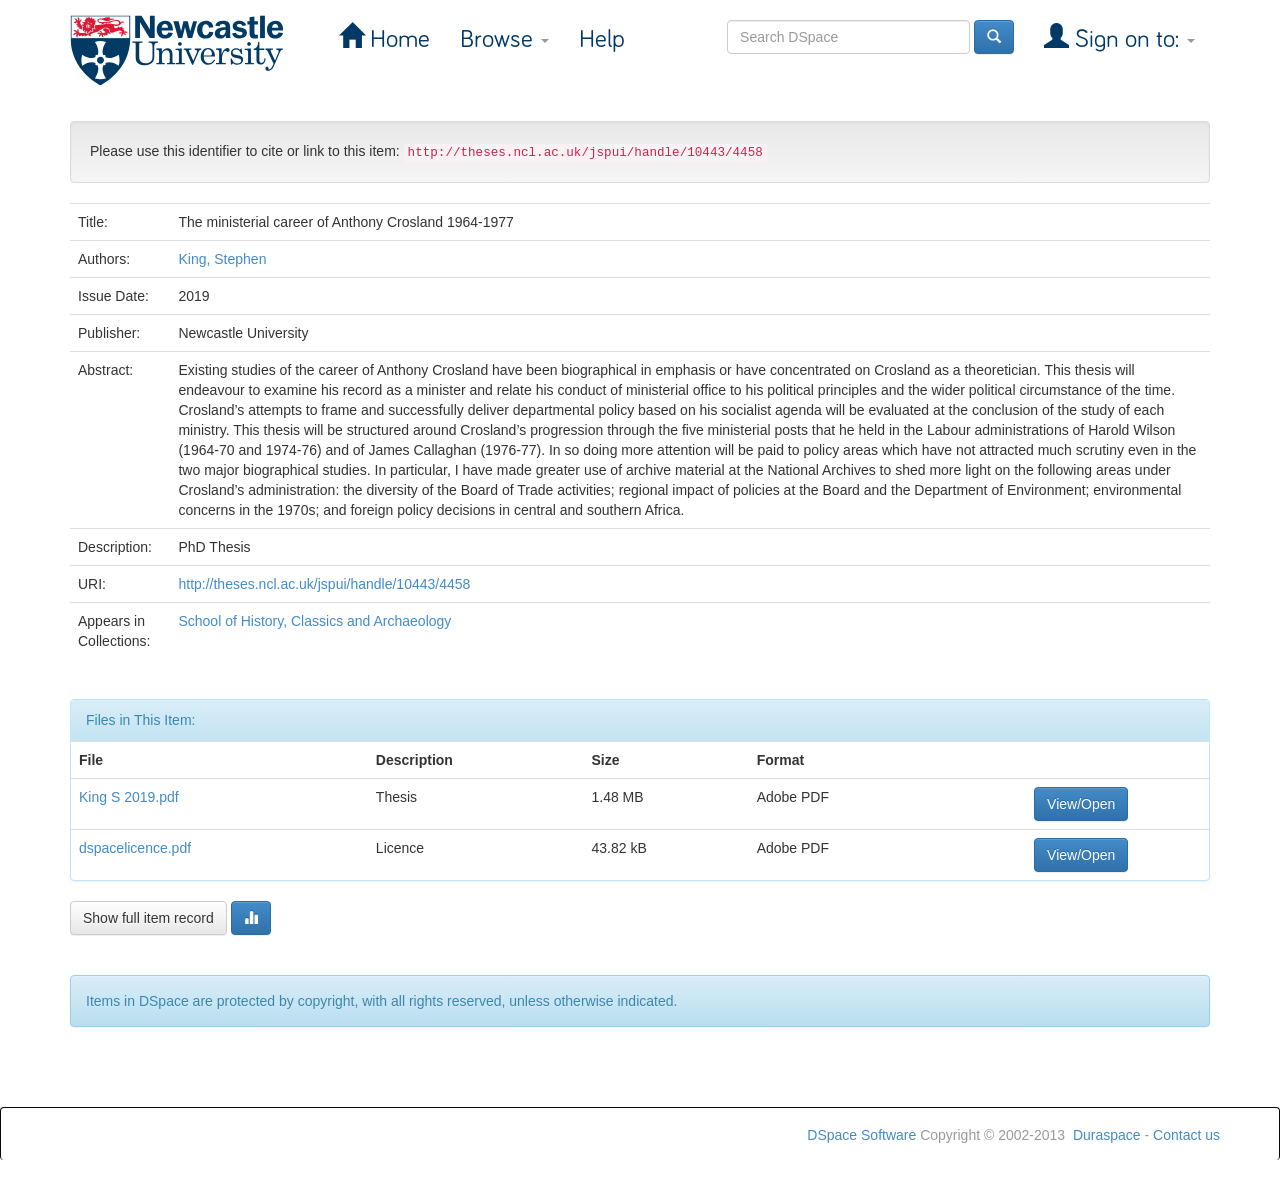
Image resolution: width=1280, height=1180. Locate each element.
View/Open (1081, 804)
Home (397, 39)
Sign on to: (1132, 39)
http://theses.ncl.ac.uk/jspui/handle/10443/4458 (324, 584)
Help (602, 39)
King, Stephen (222, 259)
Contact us (1186, 1135)
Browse (504, 39)
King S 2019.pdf (129, 797)
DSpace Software (861, 1135)
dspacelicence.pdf (135, 848)
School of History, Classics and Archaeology (314, 621)
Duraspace (1107, 1135)
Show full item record (148, 918)
